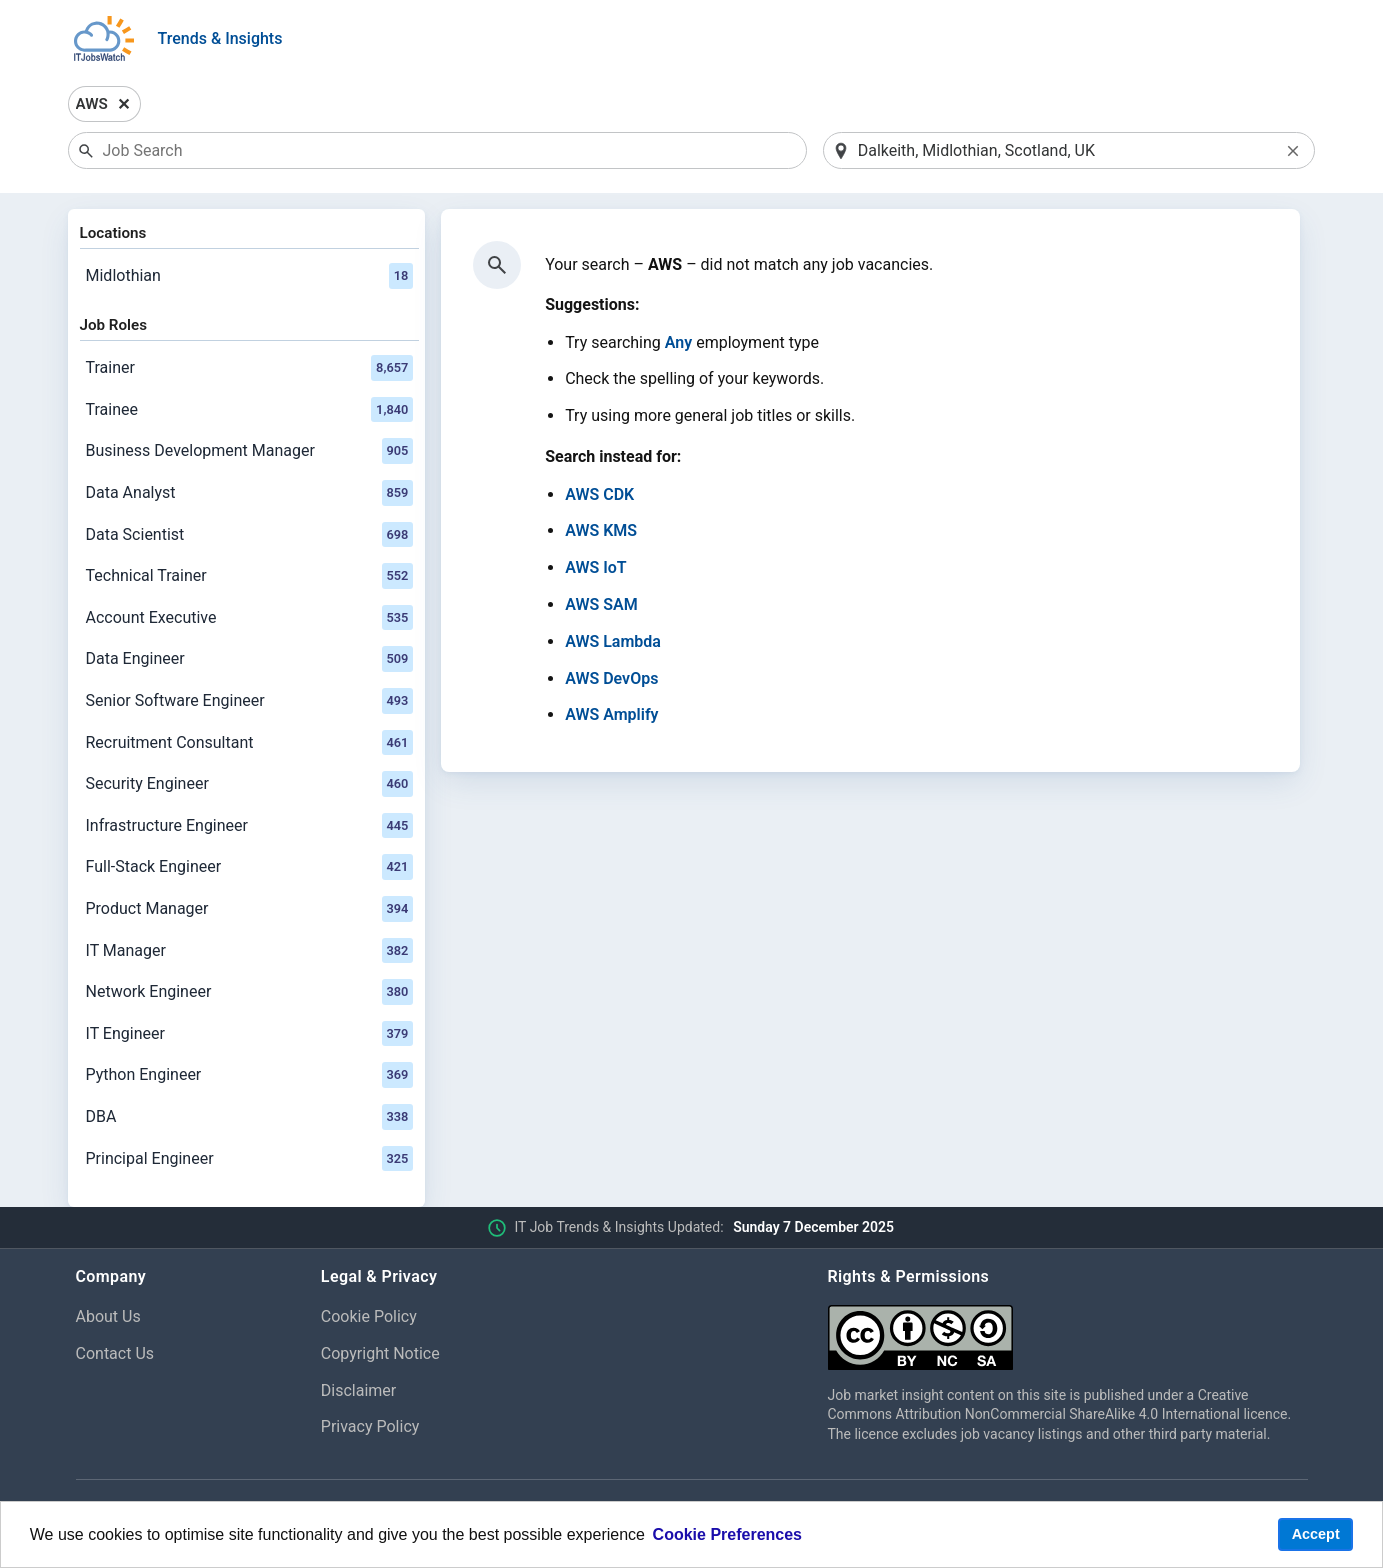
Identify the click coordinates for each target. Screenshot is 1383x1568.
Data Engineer (250, 659)
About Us (108, 1316)
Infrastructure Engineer (250, 826)
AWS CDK (599, 494)
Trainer (250, 368)
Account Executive (250, 618)
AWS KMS (601, 530)
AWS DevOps (611, 678)
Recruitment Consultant (250, 743)
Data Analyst (250, 493)
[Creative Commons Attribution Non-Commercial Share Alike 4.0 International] (1068, 1329)
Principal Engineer (250, 1159)
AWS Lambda (613, 641)
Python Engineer (250, 1075)
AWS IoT (596, 567)
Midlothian (250, 276)
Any (678, 342)
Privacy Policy (370, 1426)
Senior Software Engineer (250, 701)
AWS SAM (601, 604)
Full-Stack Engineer (250, 867)
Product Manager (250, 909)
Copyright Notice (380, 1353)
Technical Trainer (250, 576)
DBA (250, 1117)
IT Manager (250, 951)
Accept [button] (1316, 1534)
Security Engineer (250, 784)
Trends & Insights (220, 38)
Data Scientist (250, 535)
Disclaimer (358, 1390)
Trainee (250, 410)
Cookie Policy (369, 1316)
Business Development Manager (250, 451)
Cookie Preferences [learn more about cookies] (727, 1534)
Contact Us (115, 1353)
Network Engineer (250, 992)
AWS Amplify (611, 714)
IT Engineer (250, 1034)
